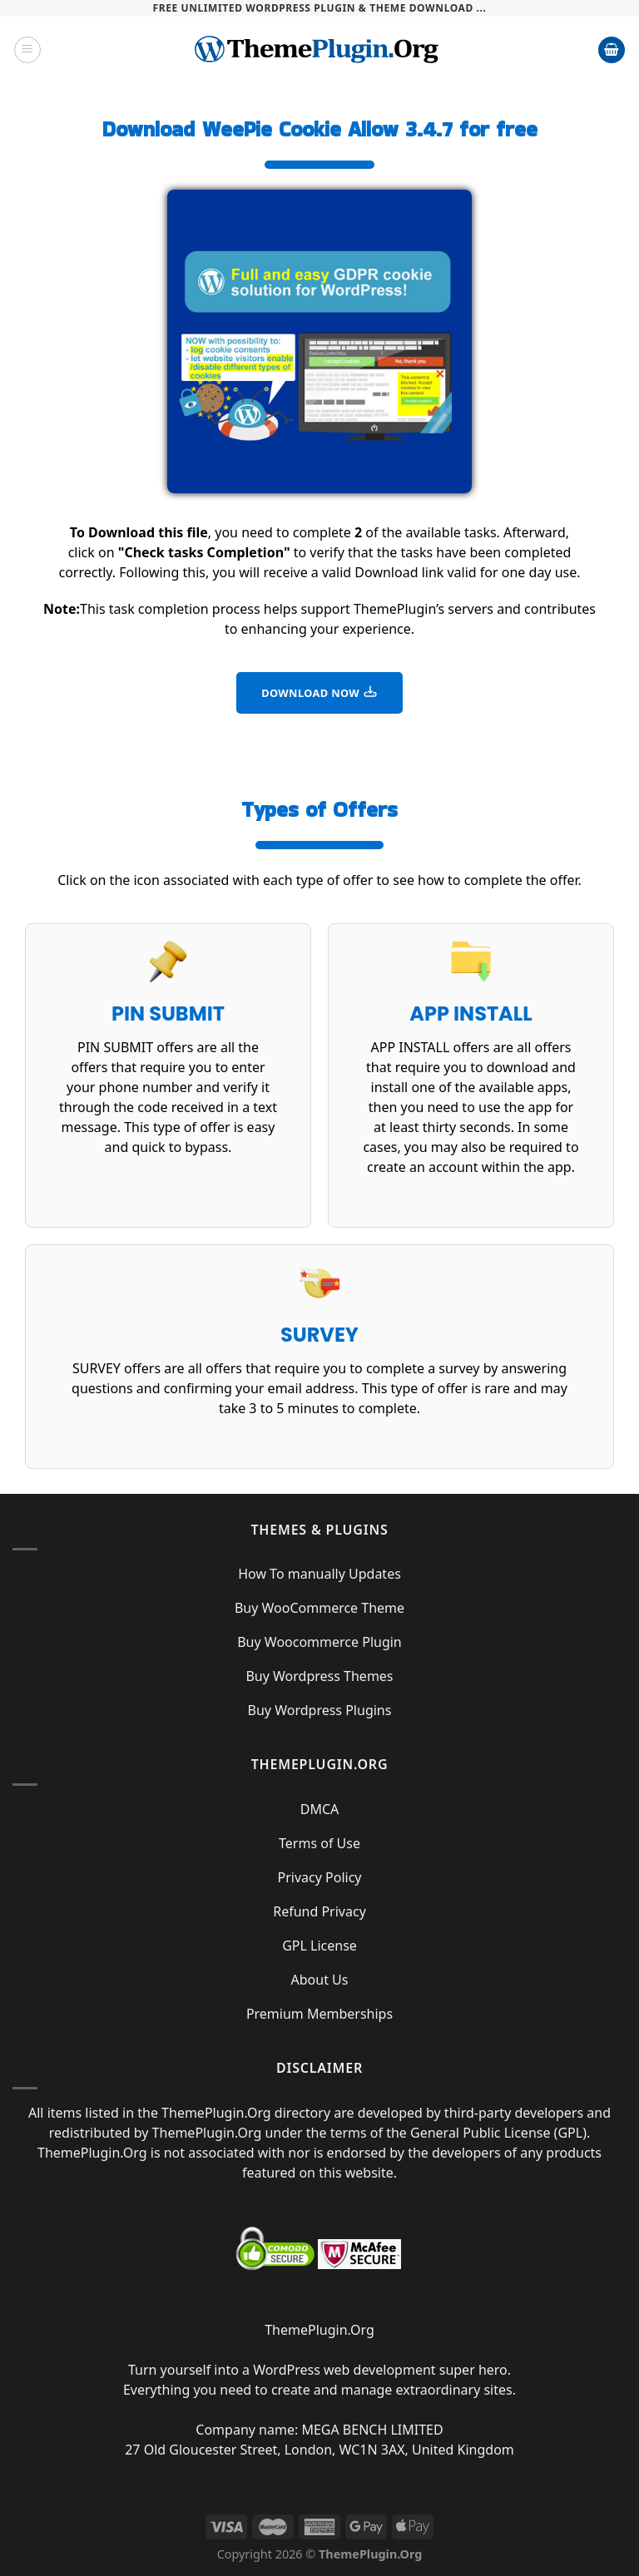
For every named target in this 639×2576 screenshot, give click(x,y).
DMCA (319, 1809)
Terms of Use (319, 1843)
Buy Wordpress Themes (319, 1676)
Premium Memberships (319, 2014)
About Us (320, 1979)
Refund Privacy (319, 1911)
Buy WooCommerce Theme (319, 1608)
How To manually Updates (319, 1574)
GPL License (319, 1945)
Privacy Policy (320, 1877)
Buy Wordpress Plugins (320, 1710)
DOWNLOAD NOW (319, 692)
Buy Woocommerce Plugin (319, 1642)
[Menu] (27, 50)
